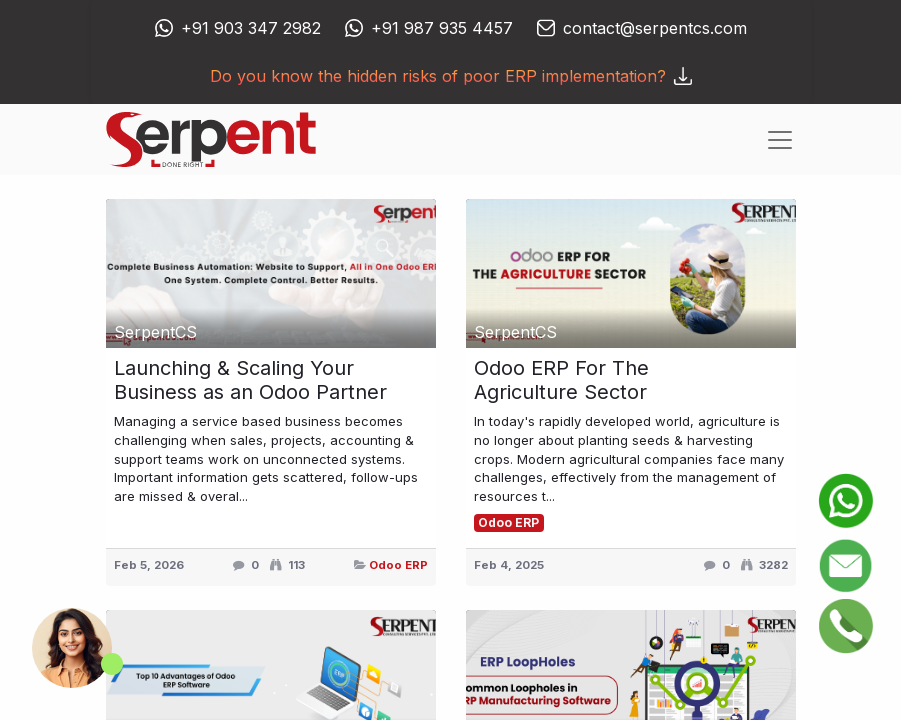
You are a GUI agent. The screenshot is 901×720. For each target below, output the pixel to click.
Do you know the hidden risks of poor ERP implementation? (451, 76)
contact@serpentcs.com (655, 28)
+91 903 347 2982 (251, 28)
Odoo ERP (398, 565)
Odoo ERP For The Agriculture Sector (561, 380)
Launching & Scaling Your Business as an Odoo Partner (250, 380)
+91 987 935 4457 (442, 28)
